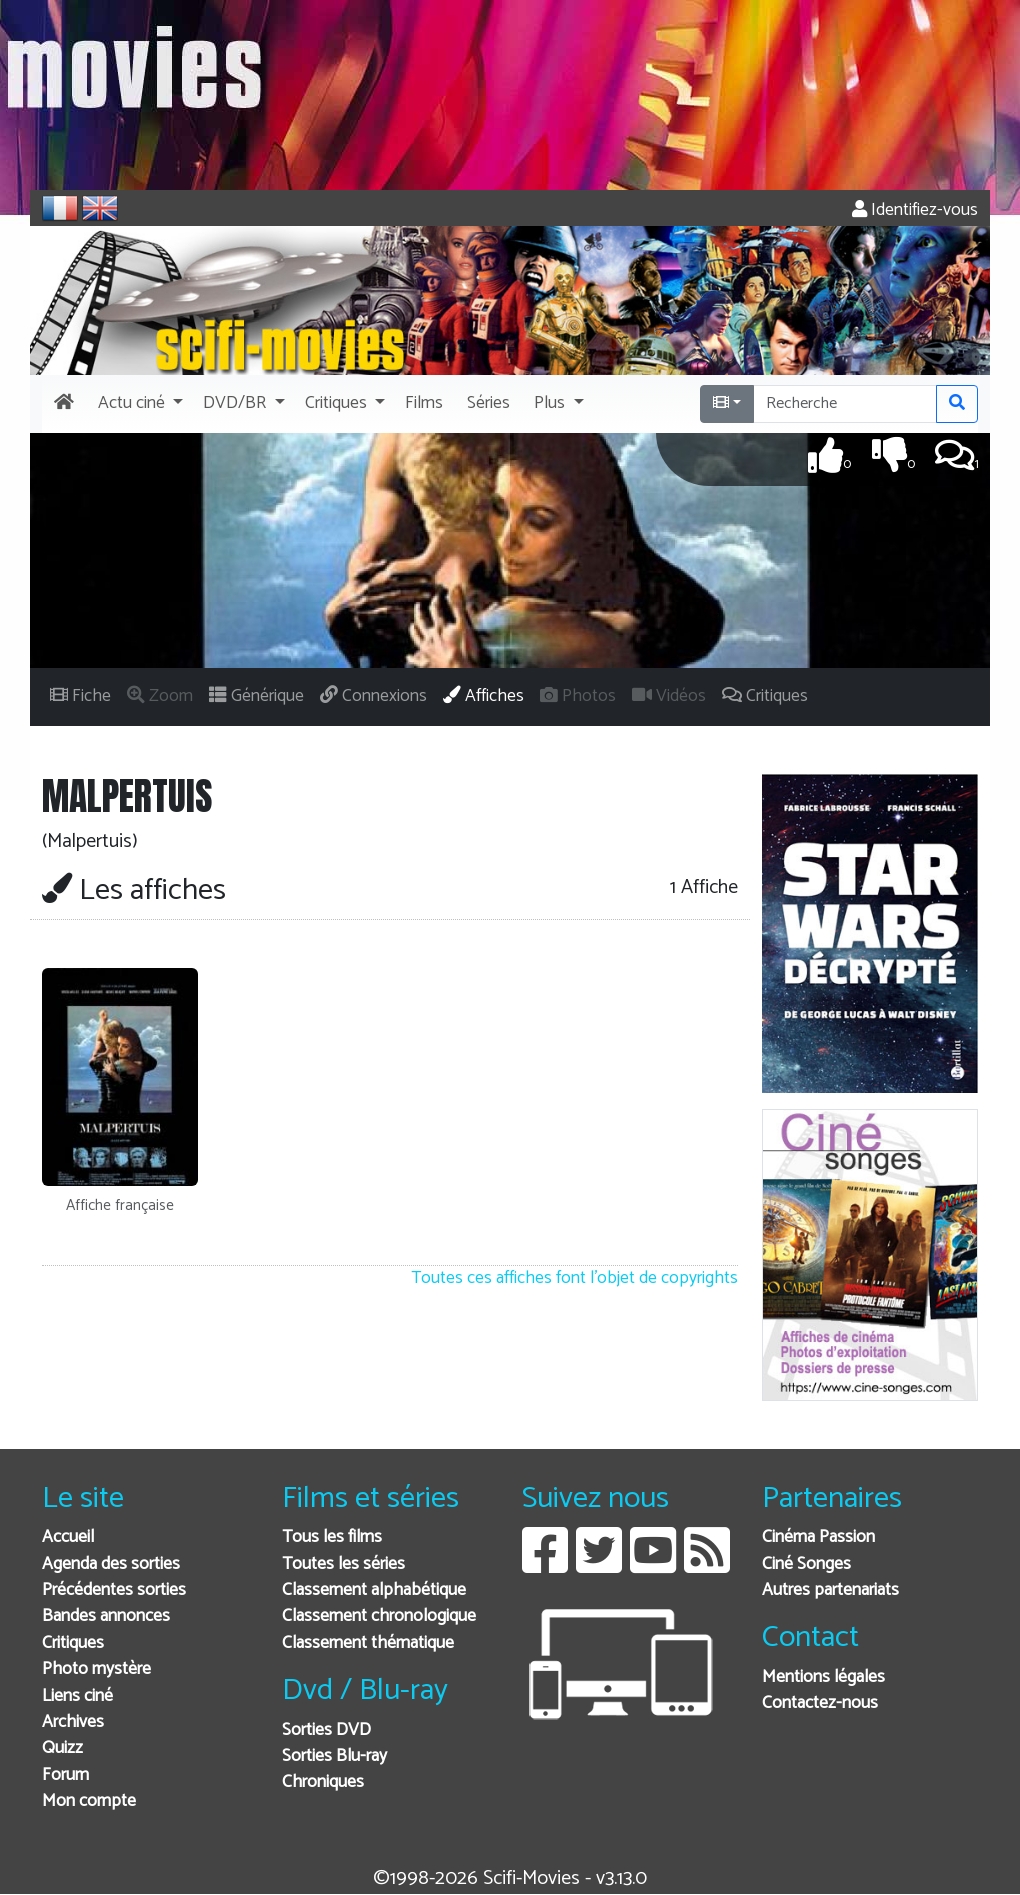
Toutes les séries (343, 1564)
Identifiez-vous (915, 210)
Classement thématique (368, 1643)
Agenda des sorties (111, 1564)
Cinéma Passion (818, 1537)
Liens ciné (77, 1696)
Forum (65, 1775)
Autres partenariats (830, 1590)
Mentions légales (823, 1677)
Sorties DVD (326, 1730)
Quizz (62, 1748)
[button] (138, 404)
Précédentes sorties (114, 1590)
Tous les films (332, 1537)
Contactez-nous (820, 1703)
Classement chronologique (379, 1616)
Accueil (68, 1537)
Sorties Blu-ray (334, 1756)
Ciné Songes (806, 1564)
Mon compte (89, 1801)
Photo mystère (96, 1669)
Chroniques (323, 1782)
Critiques (73, 1643)
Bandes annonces (106, 1616)
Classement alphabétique (374, 1590)
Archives (73, 1722)
